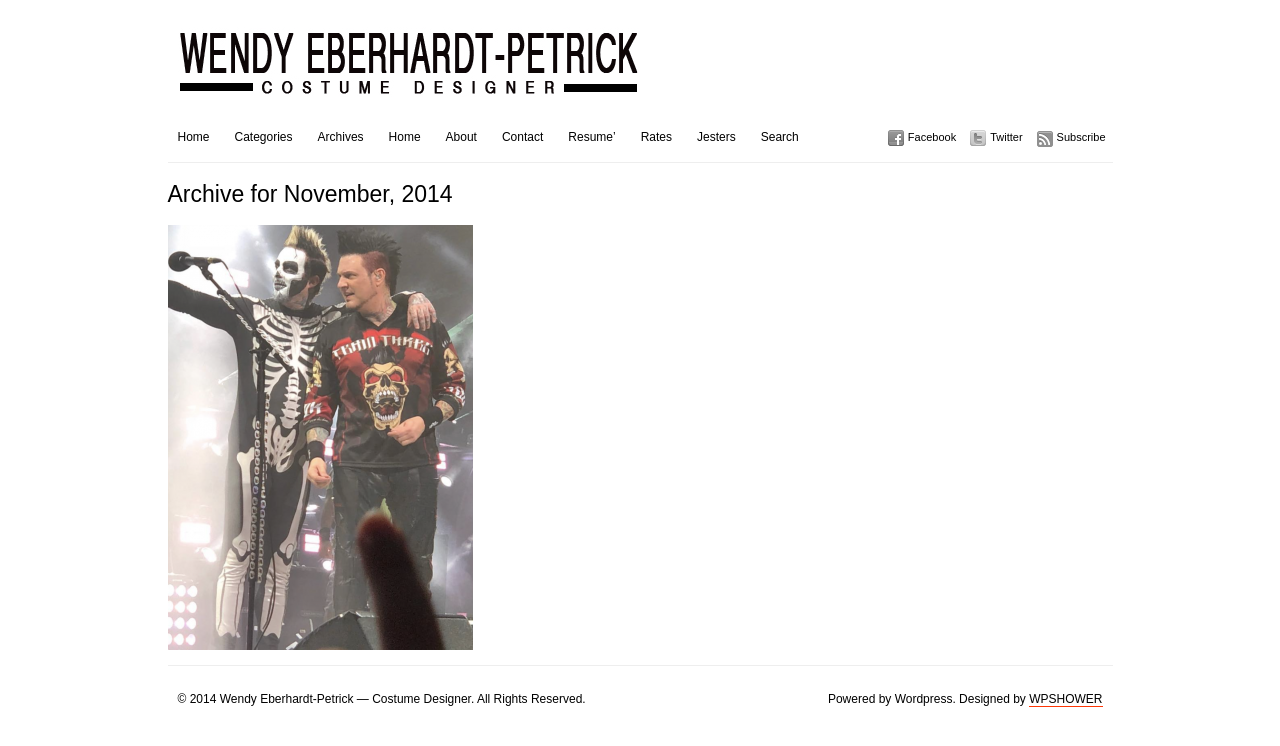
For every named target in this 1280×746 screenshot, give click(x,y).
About (461, 137)
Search (780, 137)
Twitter (1006, 137)
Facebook (932, 137)
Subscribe (1081, 137)
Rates (656, 137)
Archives (341, 137)
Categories (264, 137)
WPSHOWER (1065, 699)
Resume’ (591, 137)
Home (194, 137)
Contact (522, 137)
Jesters (716, 137)
